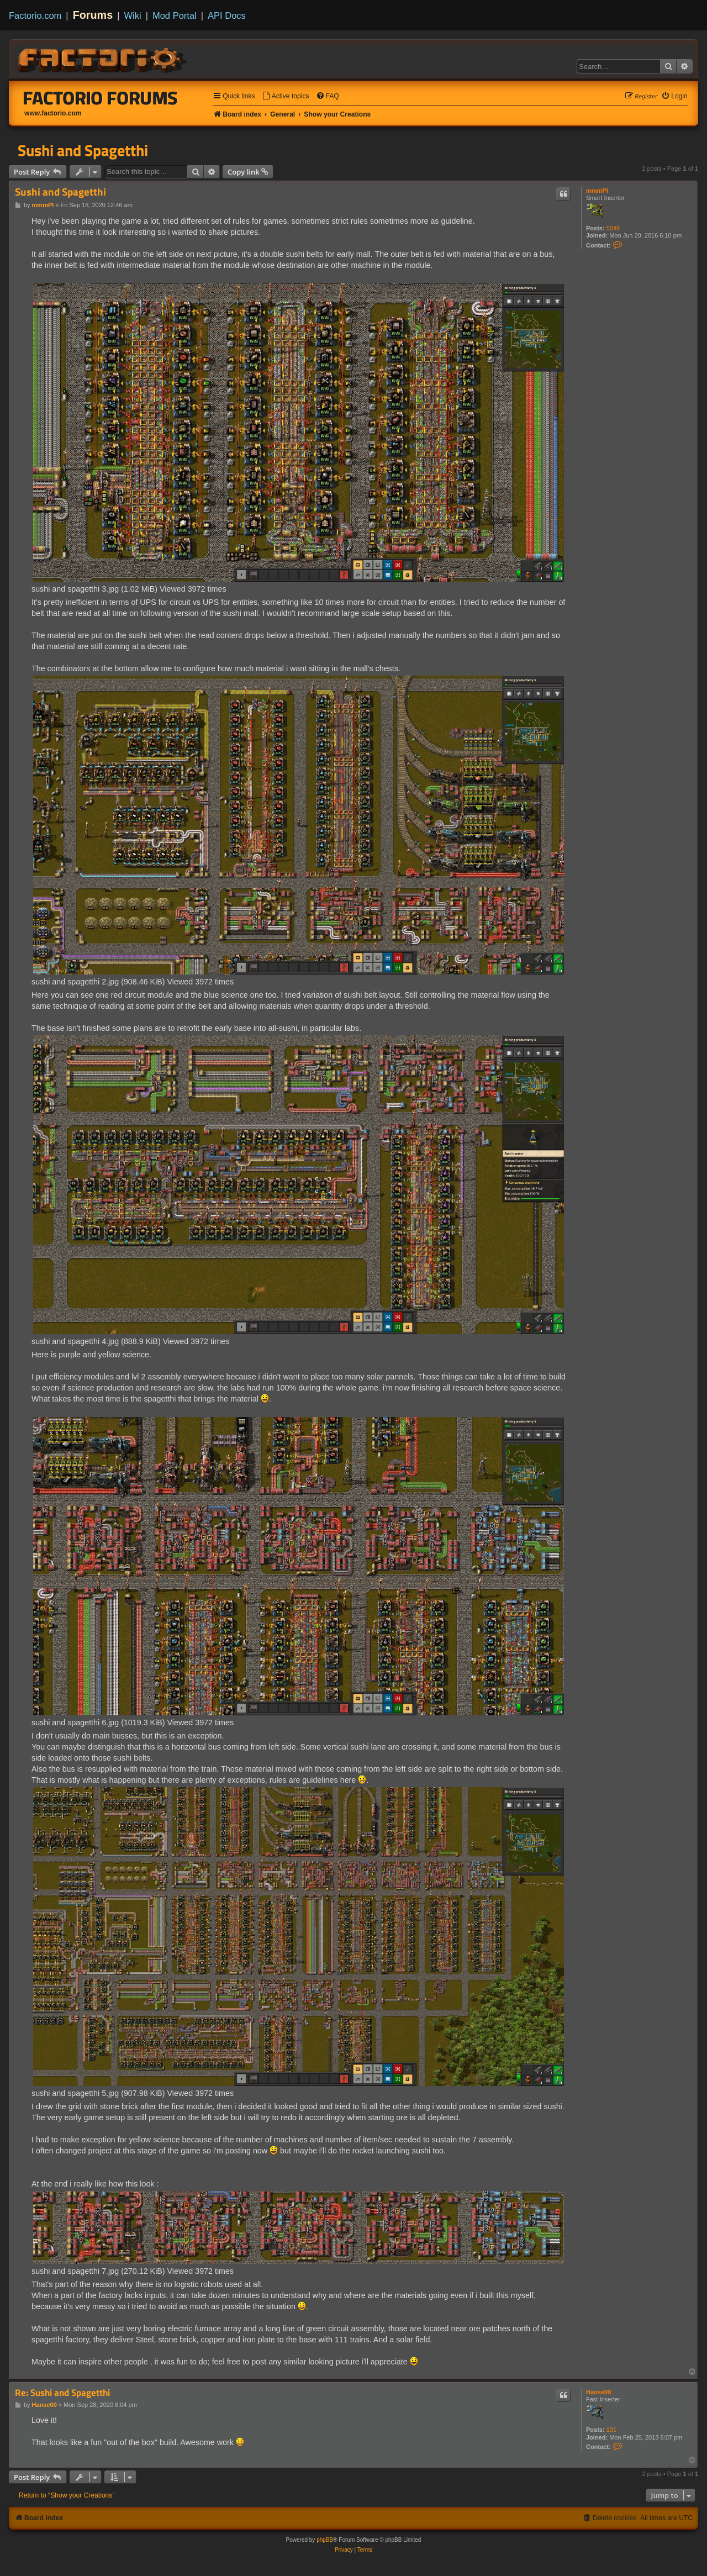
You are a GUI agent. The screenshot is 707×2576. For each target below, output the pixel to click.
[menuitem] (285, 96)
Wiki (132, 15)
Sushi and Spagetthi (83, 150)
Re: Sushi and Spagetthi (62, 2393)
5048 (613, 228)
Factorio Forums (100, 98)
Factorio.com (35, 15)
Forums (93, 15)
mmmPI (597, 190)
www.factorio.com (53, 113)
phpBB (324, 2540)
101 (611, 2429)
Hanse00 (598, 2392)
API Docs (227, 15)
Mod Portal (174, 15)
